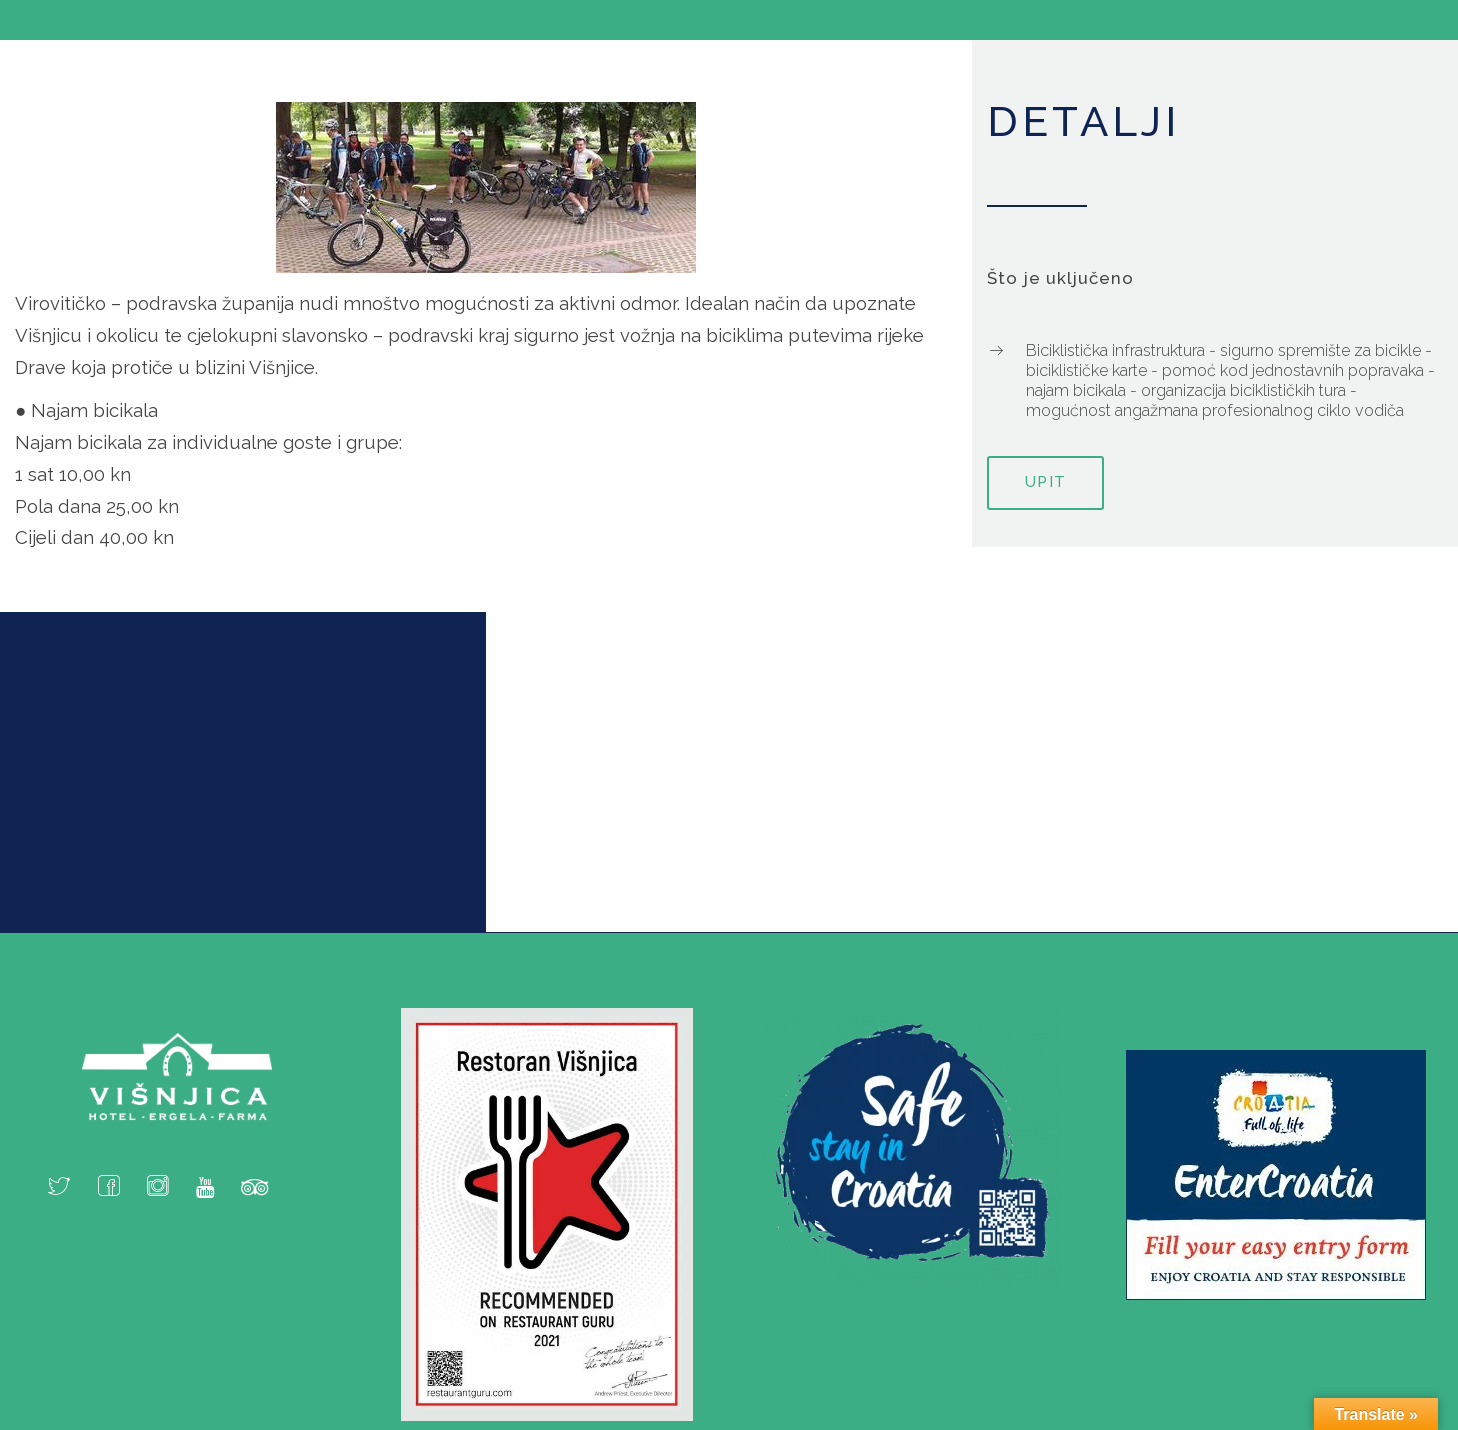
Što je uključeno (1060, 278)
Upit (1045, 482)
